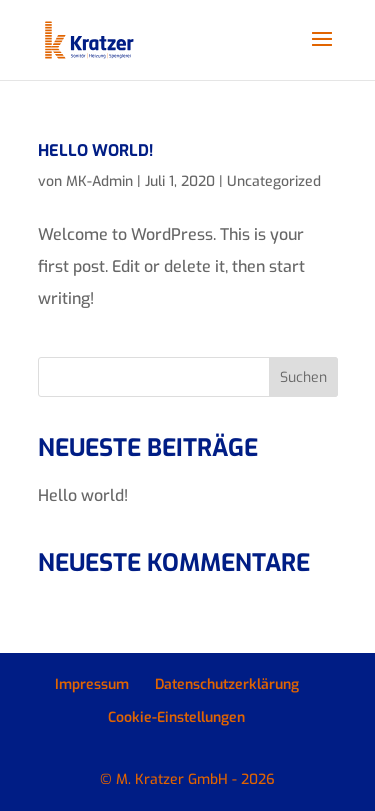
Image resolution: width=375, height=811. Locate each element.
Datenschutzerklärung (227, 684)
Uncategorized (274, 181)
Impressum (92, 684)
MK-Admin (99, 181)
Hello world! (95, 150)
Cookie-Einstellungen (176, 717)
